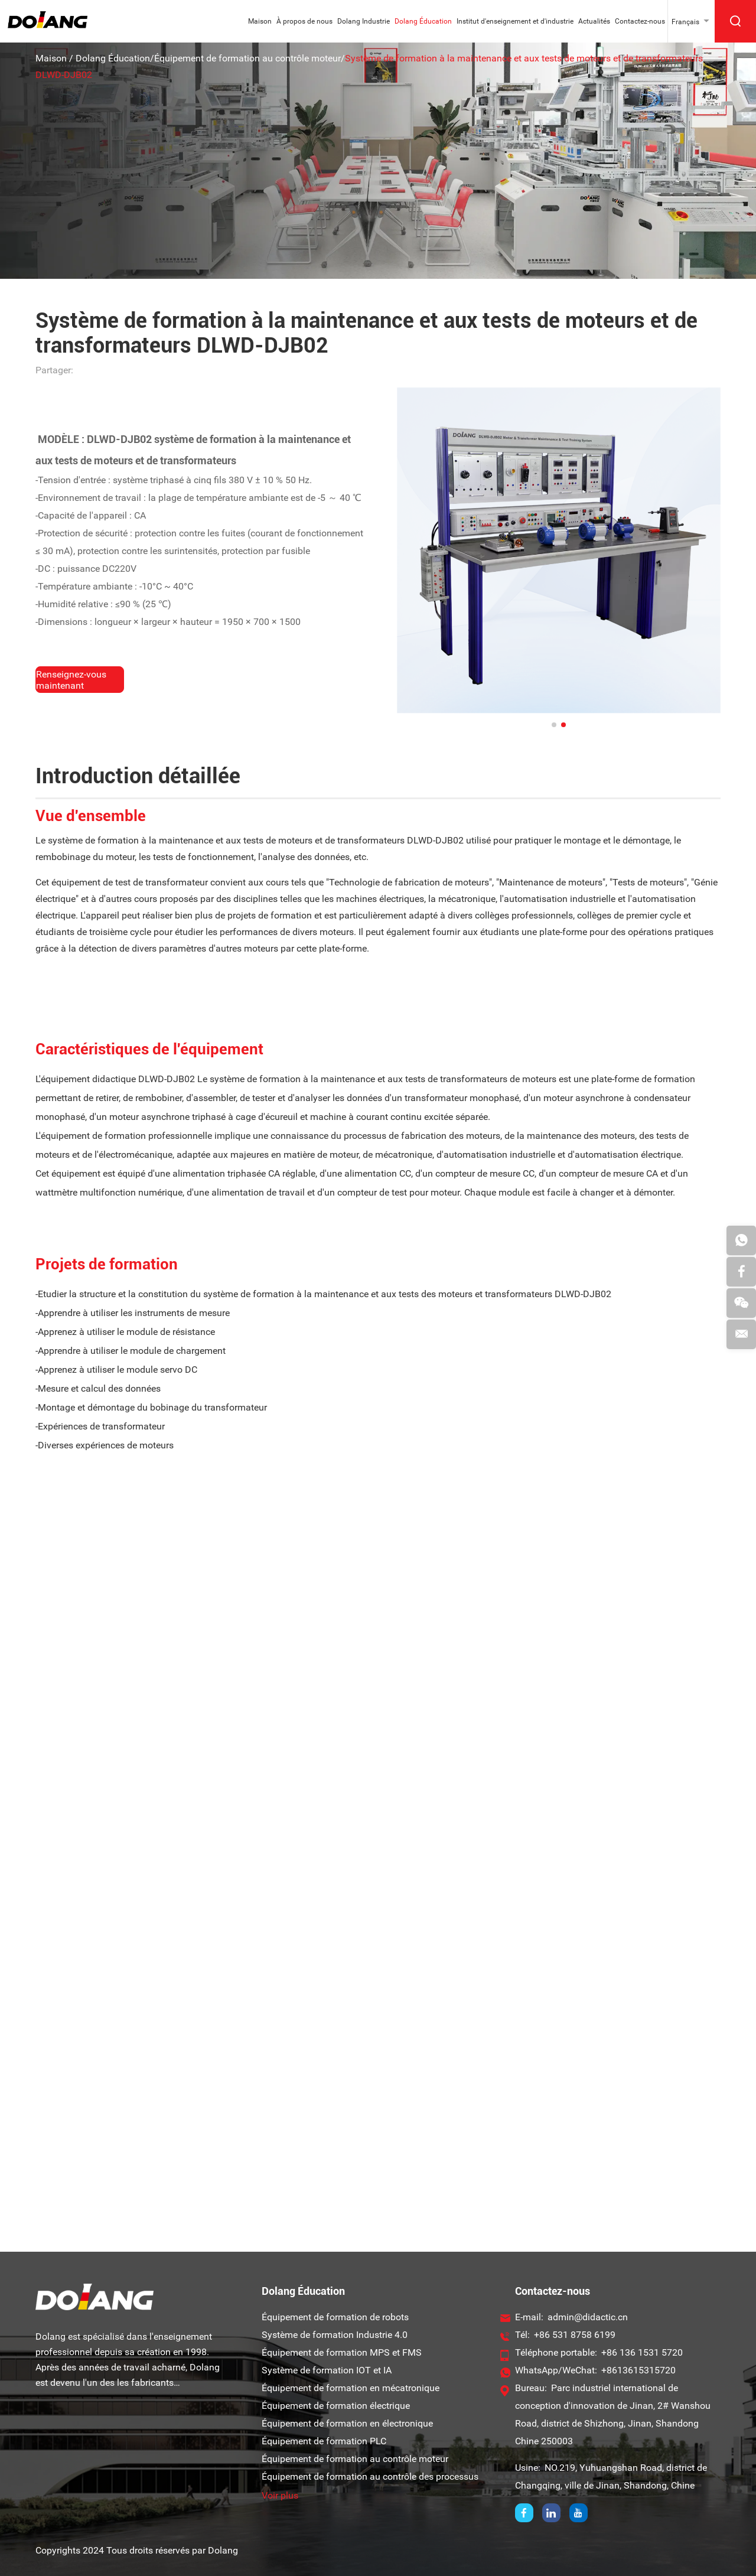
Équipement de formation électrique (336, 2405)
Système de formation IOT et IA (327, 2370)
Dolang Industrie (363, 21)
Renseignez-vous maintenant (71, 680)
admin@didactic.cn (588, 2317)
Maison (260, 21)
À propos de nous (304, 21)
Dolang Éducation (423, 21)
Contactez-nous (640, 21)
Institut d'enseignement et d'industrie (515, 21)
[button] (554, 724)
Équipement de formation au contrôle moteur (247, 58)
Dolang (223, 2550)
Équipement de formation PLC (324, 2441)
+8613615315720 (638, 2370)
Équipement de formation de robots (335, 2317)
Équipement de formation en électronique (347, 2423)
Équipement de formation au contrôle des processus (370, 2476)
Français (685, 22)
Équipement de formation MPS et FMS (342, 2352)
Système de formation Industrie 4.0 (335, 2334)
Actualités (594, 21)
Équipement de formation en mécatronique (350, 2387)
